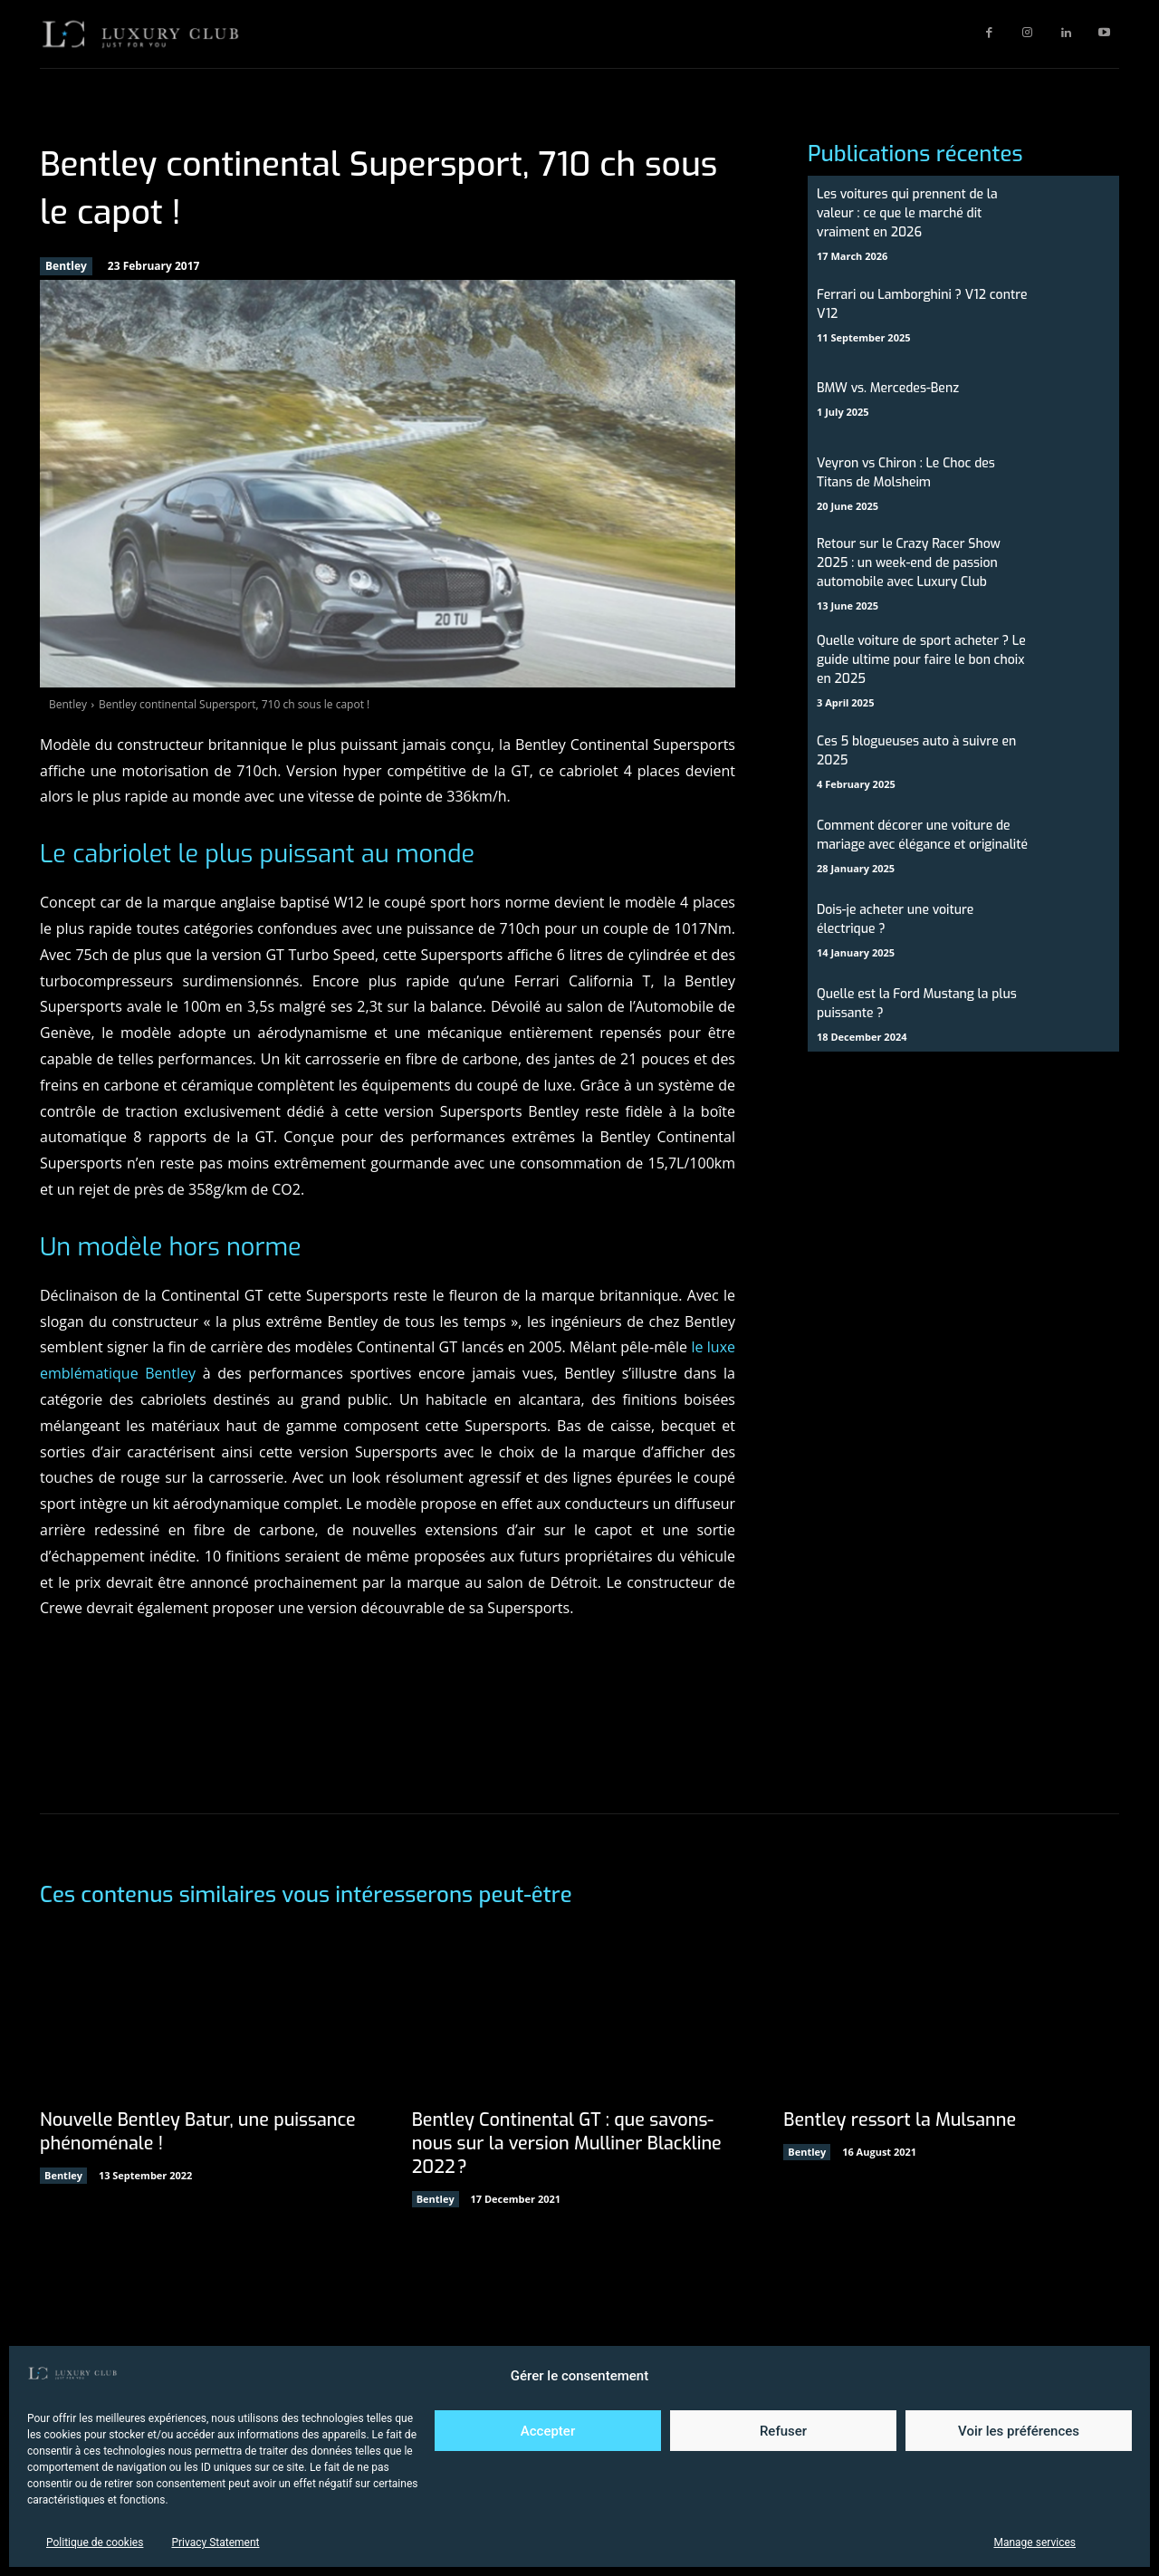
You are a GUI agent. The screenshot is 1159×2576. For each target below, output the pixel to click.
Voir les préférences (1018, 2431)
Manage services (1034, 2542)
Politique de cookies (94, 2542)
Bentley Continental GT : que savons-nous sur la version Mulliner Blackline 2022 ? (568, 2143)
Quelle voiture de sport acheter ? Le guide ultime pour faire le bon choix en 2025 (921, 659)
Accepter (548, 2431)
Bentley (66, 266)
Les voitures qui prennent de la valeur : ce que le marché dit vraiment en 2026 (907, 213)
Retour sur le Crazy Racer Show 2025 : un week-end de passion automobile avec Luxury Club (909, 563)
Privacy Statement (215, 2542)
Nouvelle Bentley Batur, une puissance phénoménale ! (199, 2132)
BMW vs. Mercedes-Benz (888, 388)
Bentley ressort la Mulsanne (900, 2120)
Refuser (783, 2431)
